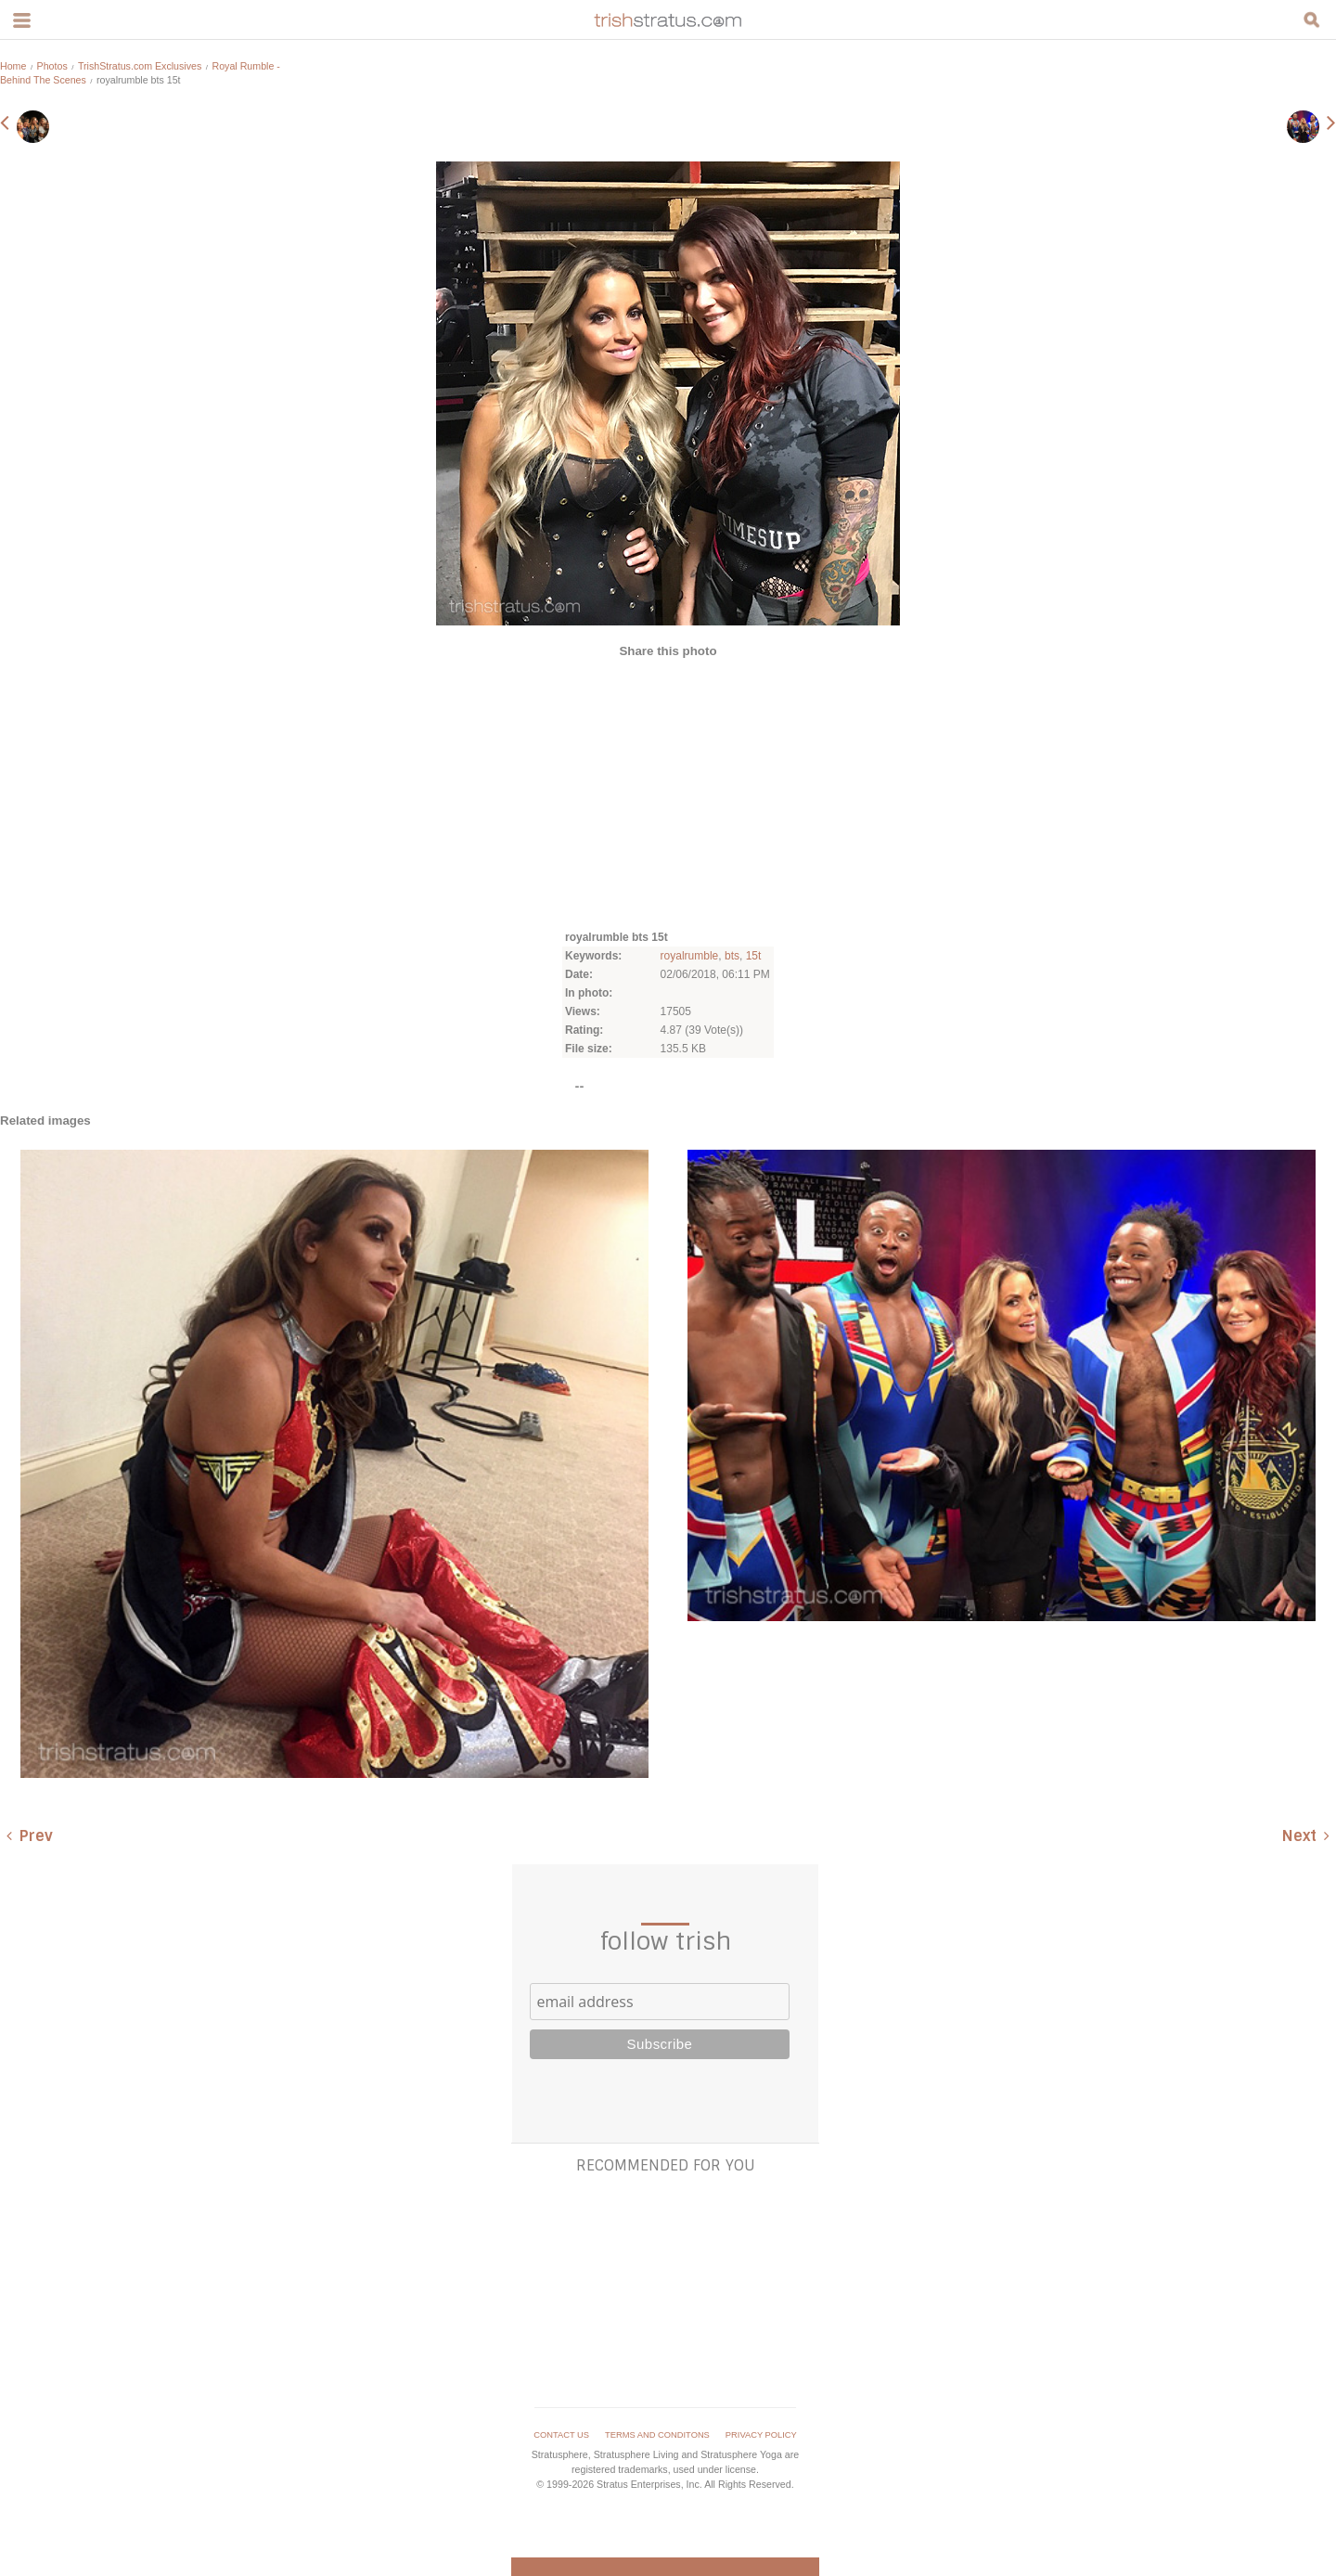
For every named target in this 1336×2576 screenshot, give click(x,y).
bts (732, 955)
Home (13, 65)
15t (754, 955)
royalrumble (690, 955)
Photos (52, 65)
